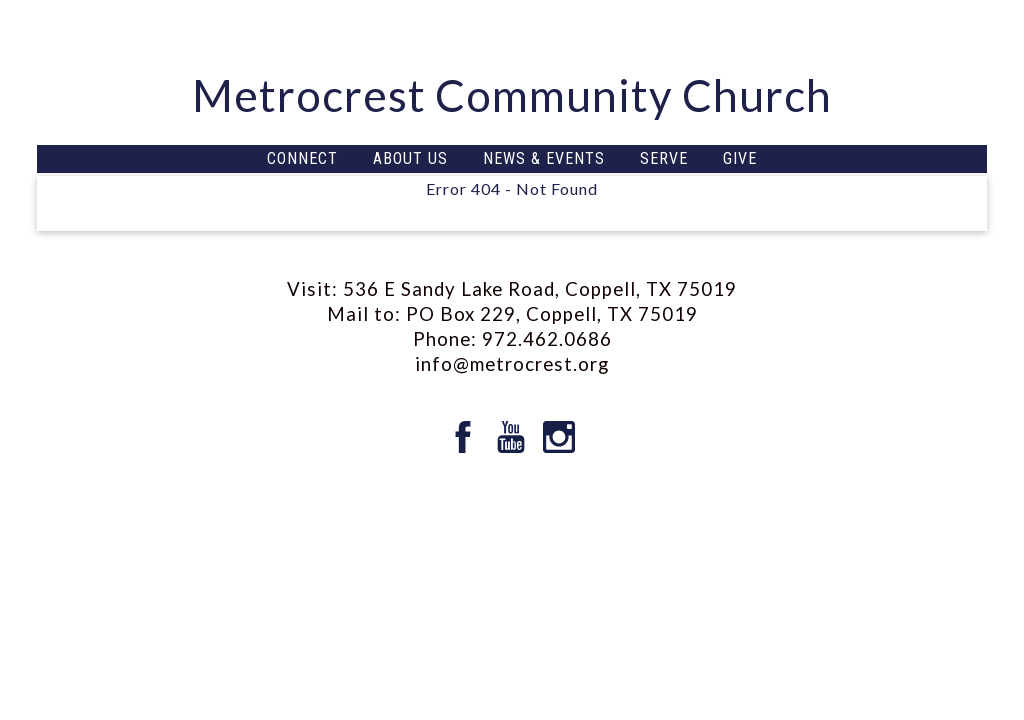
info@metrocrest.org (512, 364)
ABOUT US (410, 158)
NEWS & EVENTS (544, 158)
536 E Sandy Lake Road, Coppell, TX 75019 (540, 289)
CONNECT (302, 158)
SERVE (664, 158)
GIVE (740, 158)
